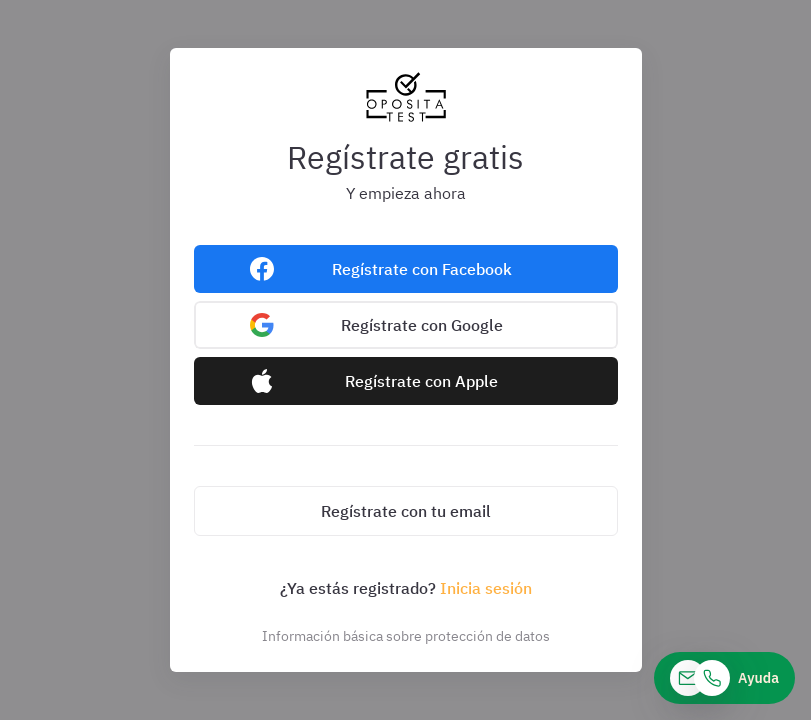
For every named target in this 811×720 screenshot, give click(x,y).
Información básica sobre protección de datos (406, 636)
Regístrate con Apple (421, 381)
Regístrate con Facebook (422, 269)
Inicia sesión (486, 588)
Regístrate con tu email (406, 511)
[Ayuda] (724, 678)
